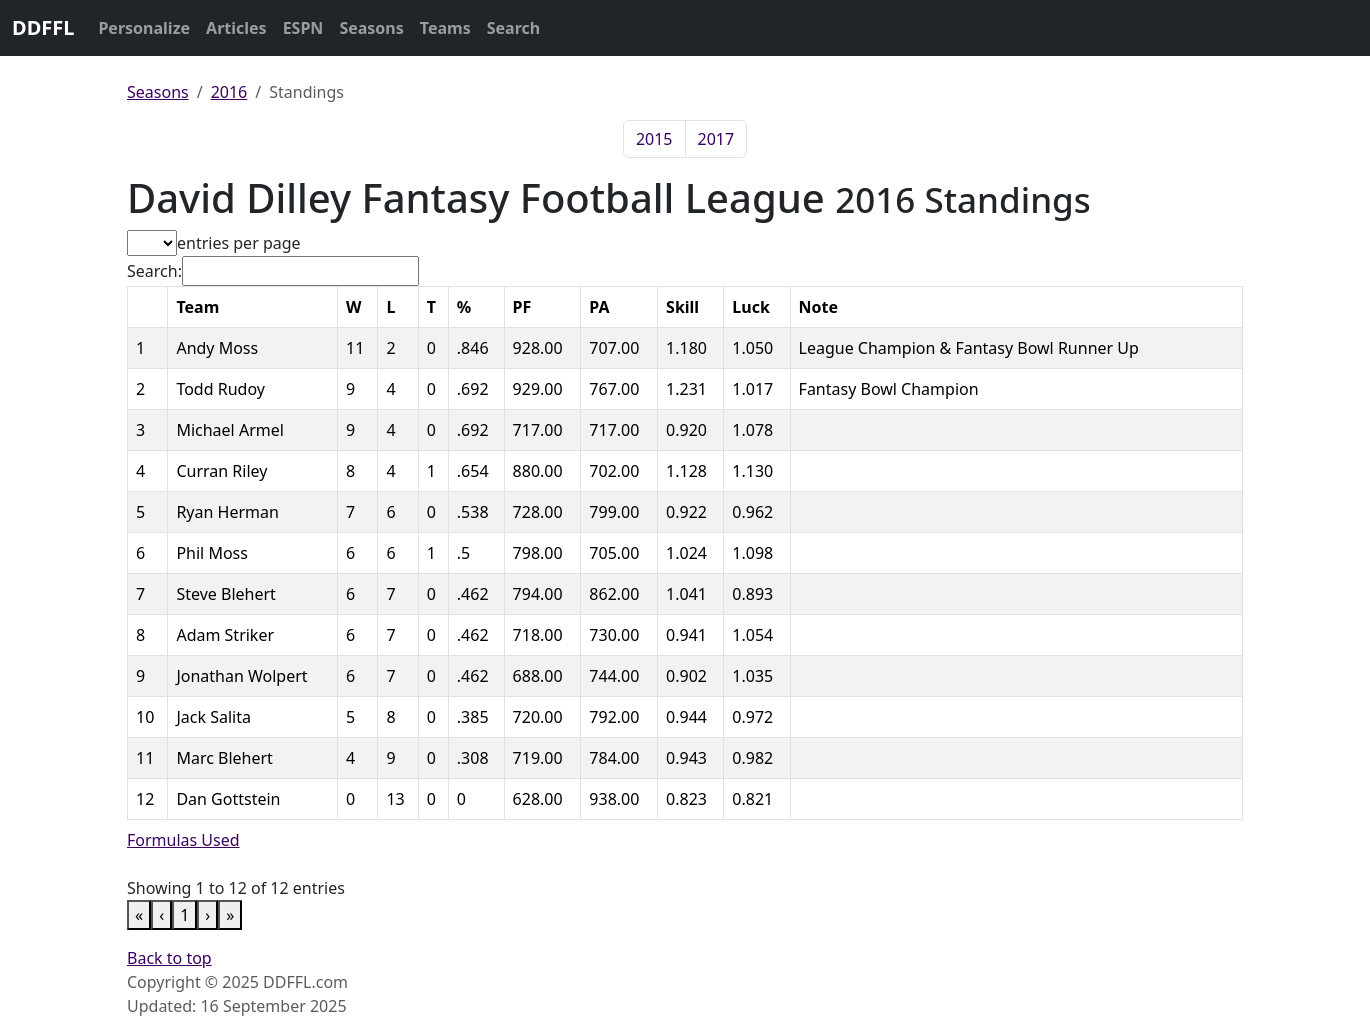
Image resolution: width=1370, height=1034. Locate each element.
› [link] (207, 915)
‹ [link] (161, 915)
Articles (236, 28)
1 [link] (184, 915)
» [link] (230, 915)
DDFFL (43, 27)
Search (513, 28)
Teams (445, 28)
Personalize (144, 28)
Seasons (371, 28)
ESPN (303, 28)
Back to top (169, 958)
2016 (229, 92)
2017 (716, 139)
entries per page (239, 243)
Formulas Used (183, 840)
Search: (154, 271)
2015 (654, 139)
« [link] (139, 915)
